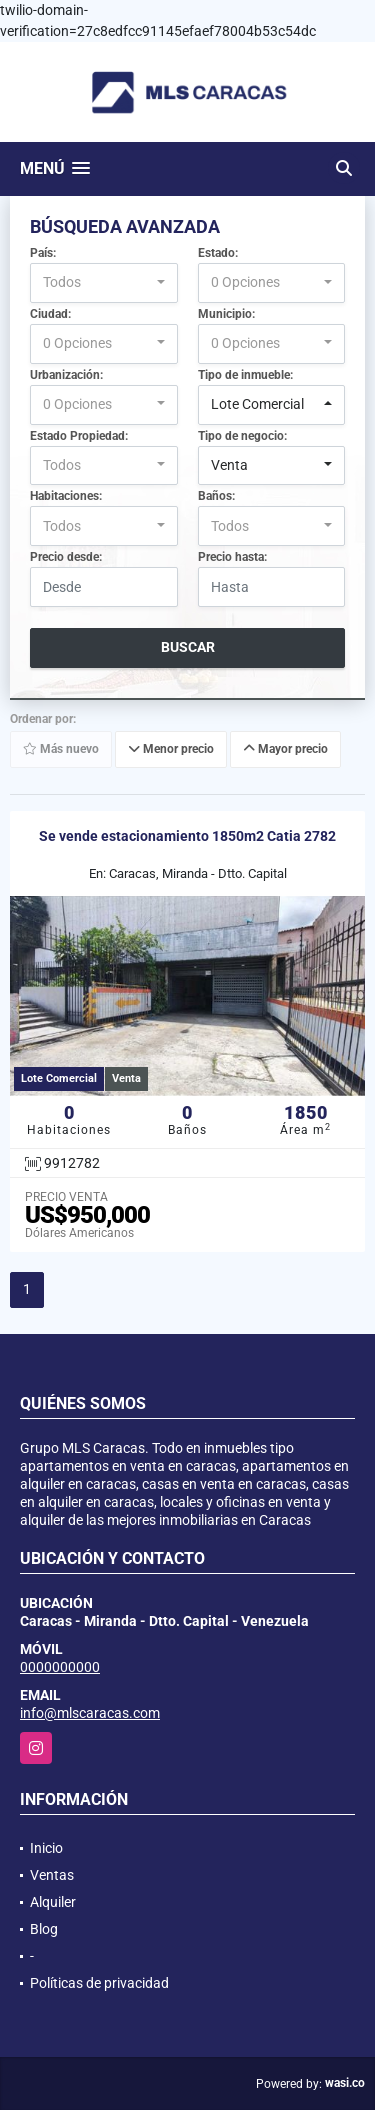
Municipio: (226, 314)
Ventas (52, 1875)
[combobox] (104, 283)
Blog (44, 1929)
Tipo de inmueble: (245, 375)
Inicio (46, 1848)
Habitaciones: (66, 496)
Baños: (216, 496)
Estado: (218, 253)
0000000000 (60, 1667)
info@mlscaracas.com (90, 1713)
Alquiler (53, 1902)
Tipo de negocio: (242, 436)
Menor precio (171, 750)
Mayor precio (285, 750)
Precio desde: (66, 557)
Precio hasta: (232, 557)
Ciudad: (50, 314)
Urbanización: (66, 375)
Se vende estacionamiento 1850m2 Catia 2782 (187, 836)
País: (43, 253)
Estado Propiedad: (79, 436)
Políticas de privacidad (99, 1983)
